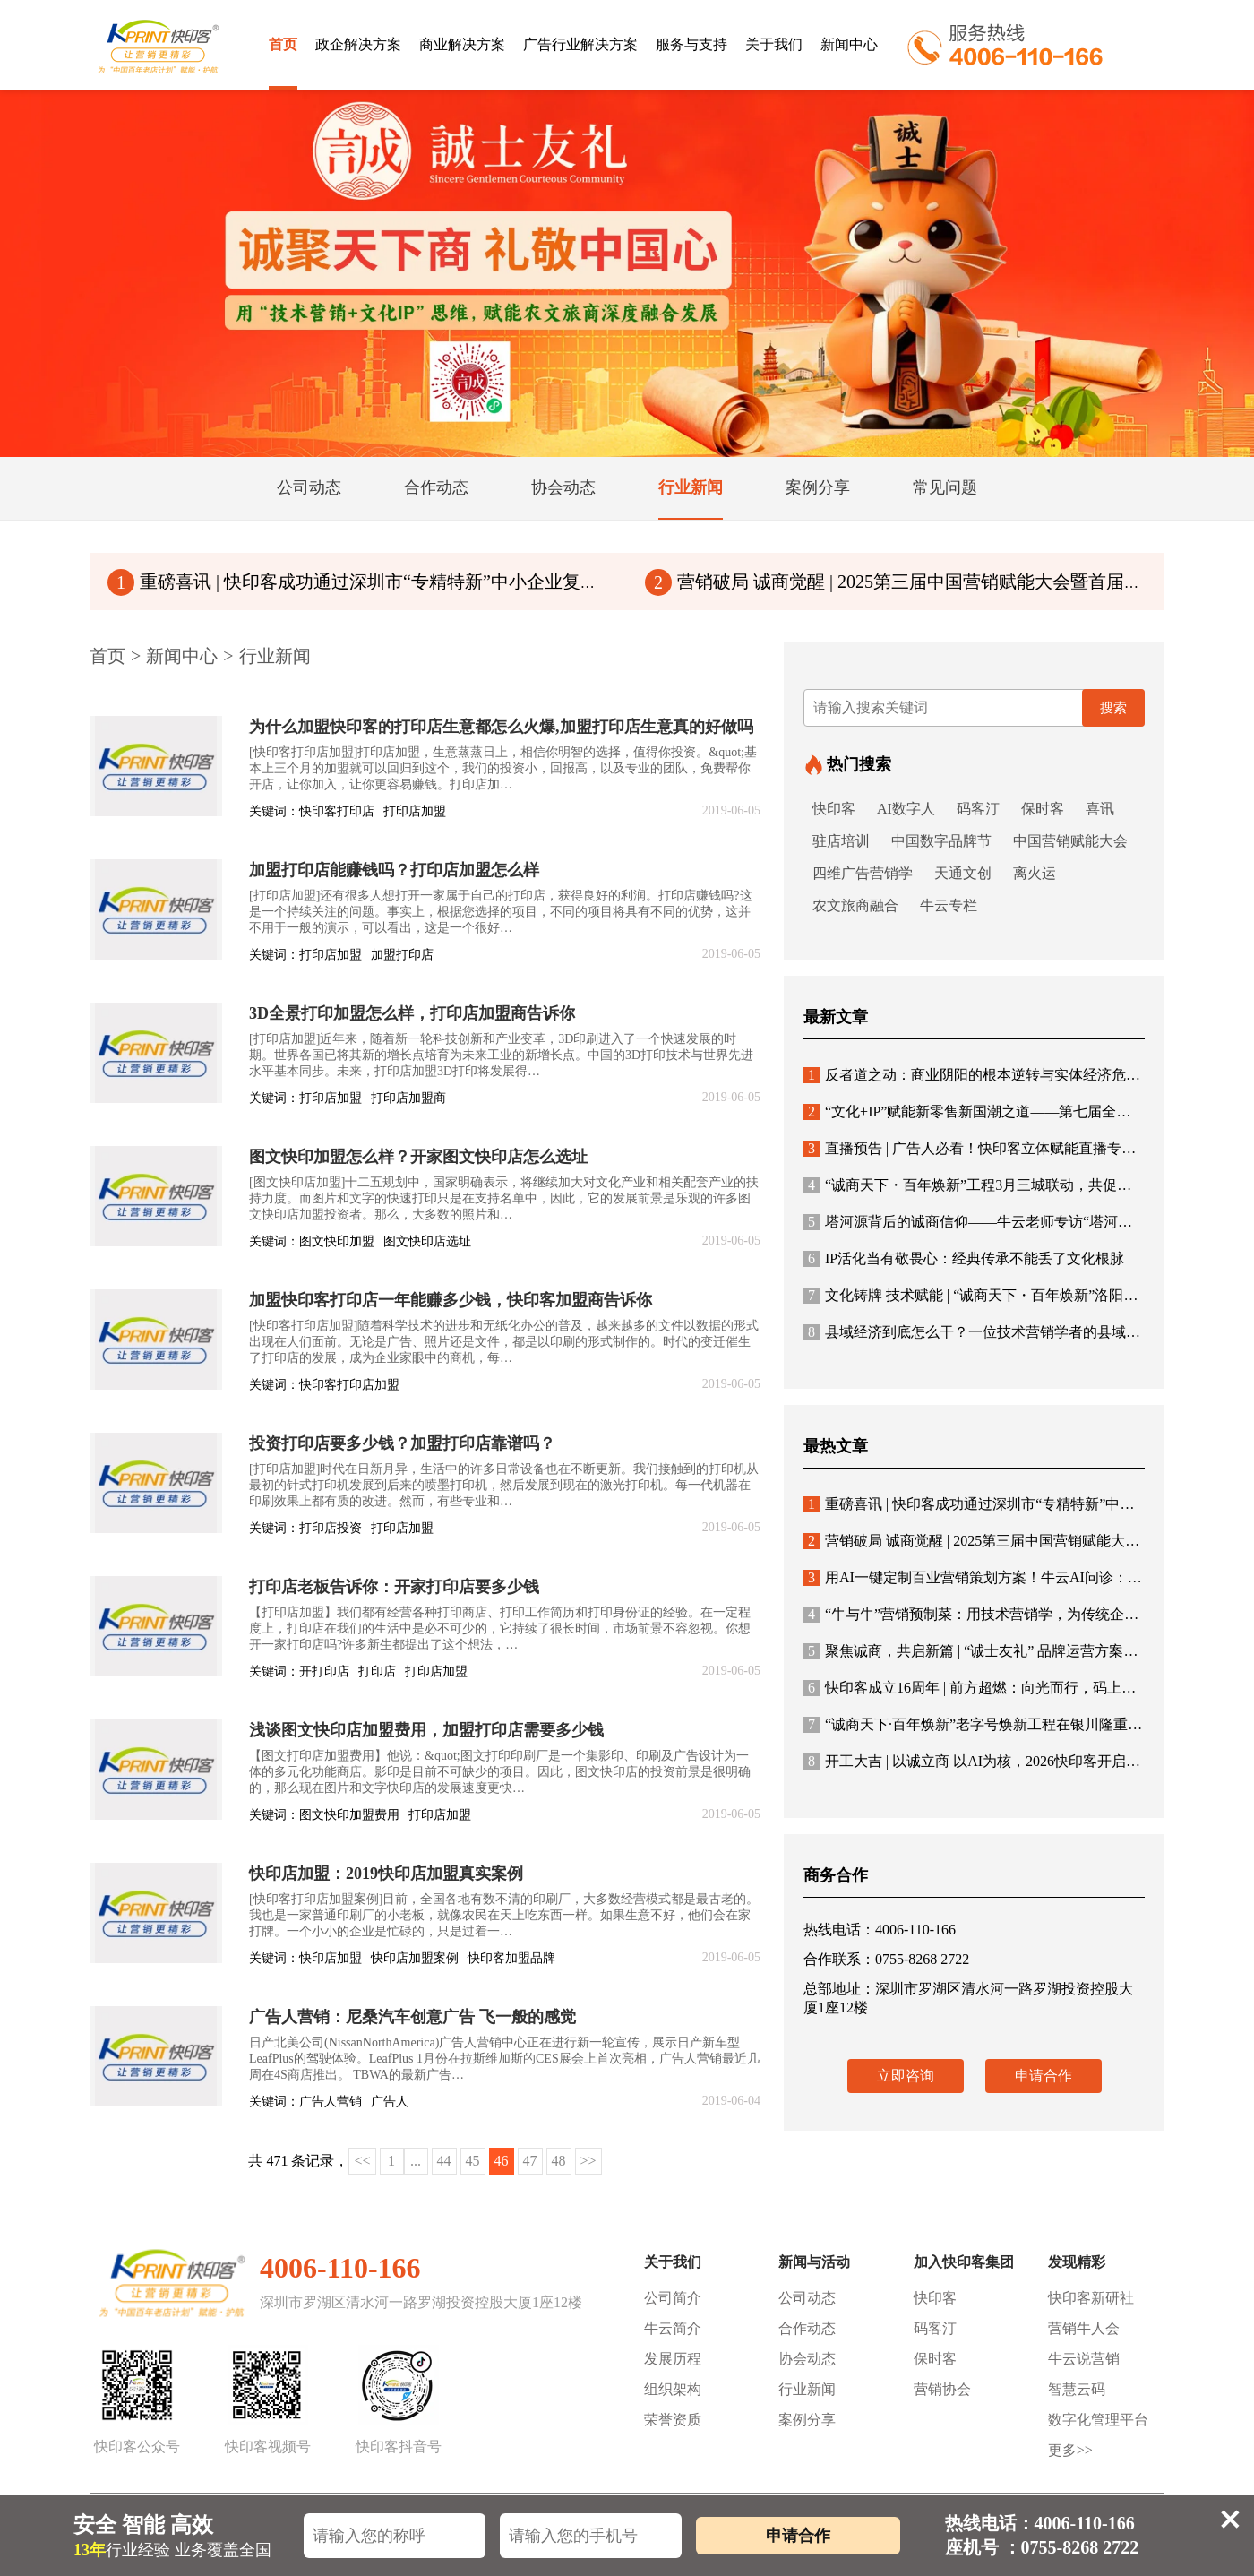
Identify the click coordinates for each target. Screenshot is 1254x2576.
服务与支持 (691, 44)
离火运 (1034, 873)
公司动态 (807, 2297)
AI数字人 (906, 808)
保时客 (1042, 808)
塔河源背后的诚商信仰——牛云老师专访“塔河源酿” (978, 1221)
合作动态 (807, 2328)
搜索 (1113, 708)
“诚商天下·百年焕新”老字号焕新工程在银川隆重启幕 (979, 1724)
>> (588, 2160)
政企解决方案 (358, 44)
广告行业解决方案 (580, 44)
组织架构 (672, 2389)
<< (362, 2160)
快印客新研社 (1091, 2297)
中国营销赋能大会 (1070, 841)
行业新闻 (275, 656)
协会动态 (807, 2358)
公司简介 (672, 2297)
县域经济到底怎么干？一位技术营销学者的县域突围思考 (993, 1332)
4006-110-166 (340, 2268)
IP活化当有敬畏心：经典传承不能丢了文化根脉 (963, 1258)
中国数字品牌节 (941, 841)
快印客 (833, 808)
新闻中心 (849, 44)
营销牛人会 (1084, 2328)
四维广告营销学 (862, 873)
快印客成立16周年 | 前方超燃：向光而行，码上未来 (976, 1687)
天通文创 (963, 873)
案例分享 (807, 2419)
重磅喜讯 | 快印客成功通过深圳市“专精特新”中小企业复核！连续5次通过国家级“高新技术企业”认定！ (526, 581)
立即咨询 (905, 2075)
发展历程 (672, 2358)
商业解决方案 (462, 44)
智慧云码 (1076, 2389)
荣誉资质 (672, 2419)
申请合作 (1043, 2075)
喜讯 (1100, 808)
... (415, 2160)
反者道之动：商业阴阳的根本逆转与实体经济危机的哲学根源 (1007, 1074)
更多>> (1070, 2450)
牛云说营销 (1084, 2358)
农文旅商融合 (855, 905)
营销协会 (942, 2389)
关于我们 (774, 44)
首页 (283, 44)
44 (444, 2160)
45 (473, 2160)
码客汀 (978, 808)
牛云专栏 (948, 905)
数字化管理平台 (1098, 2419)
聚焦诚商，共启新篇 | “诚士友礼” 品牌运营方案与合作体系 (999, 1650)
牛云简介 (672, 2328)
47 (530, 2160)
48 (559, 2160)
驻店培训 (841, 841)
